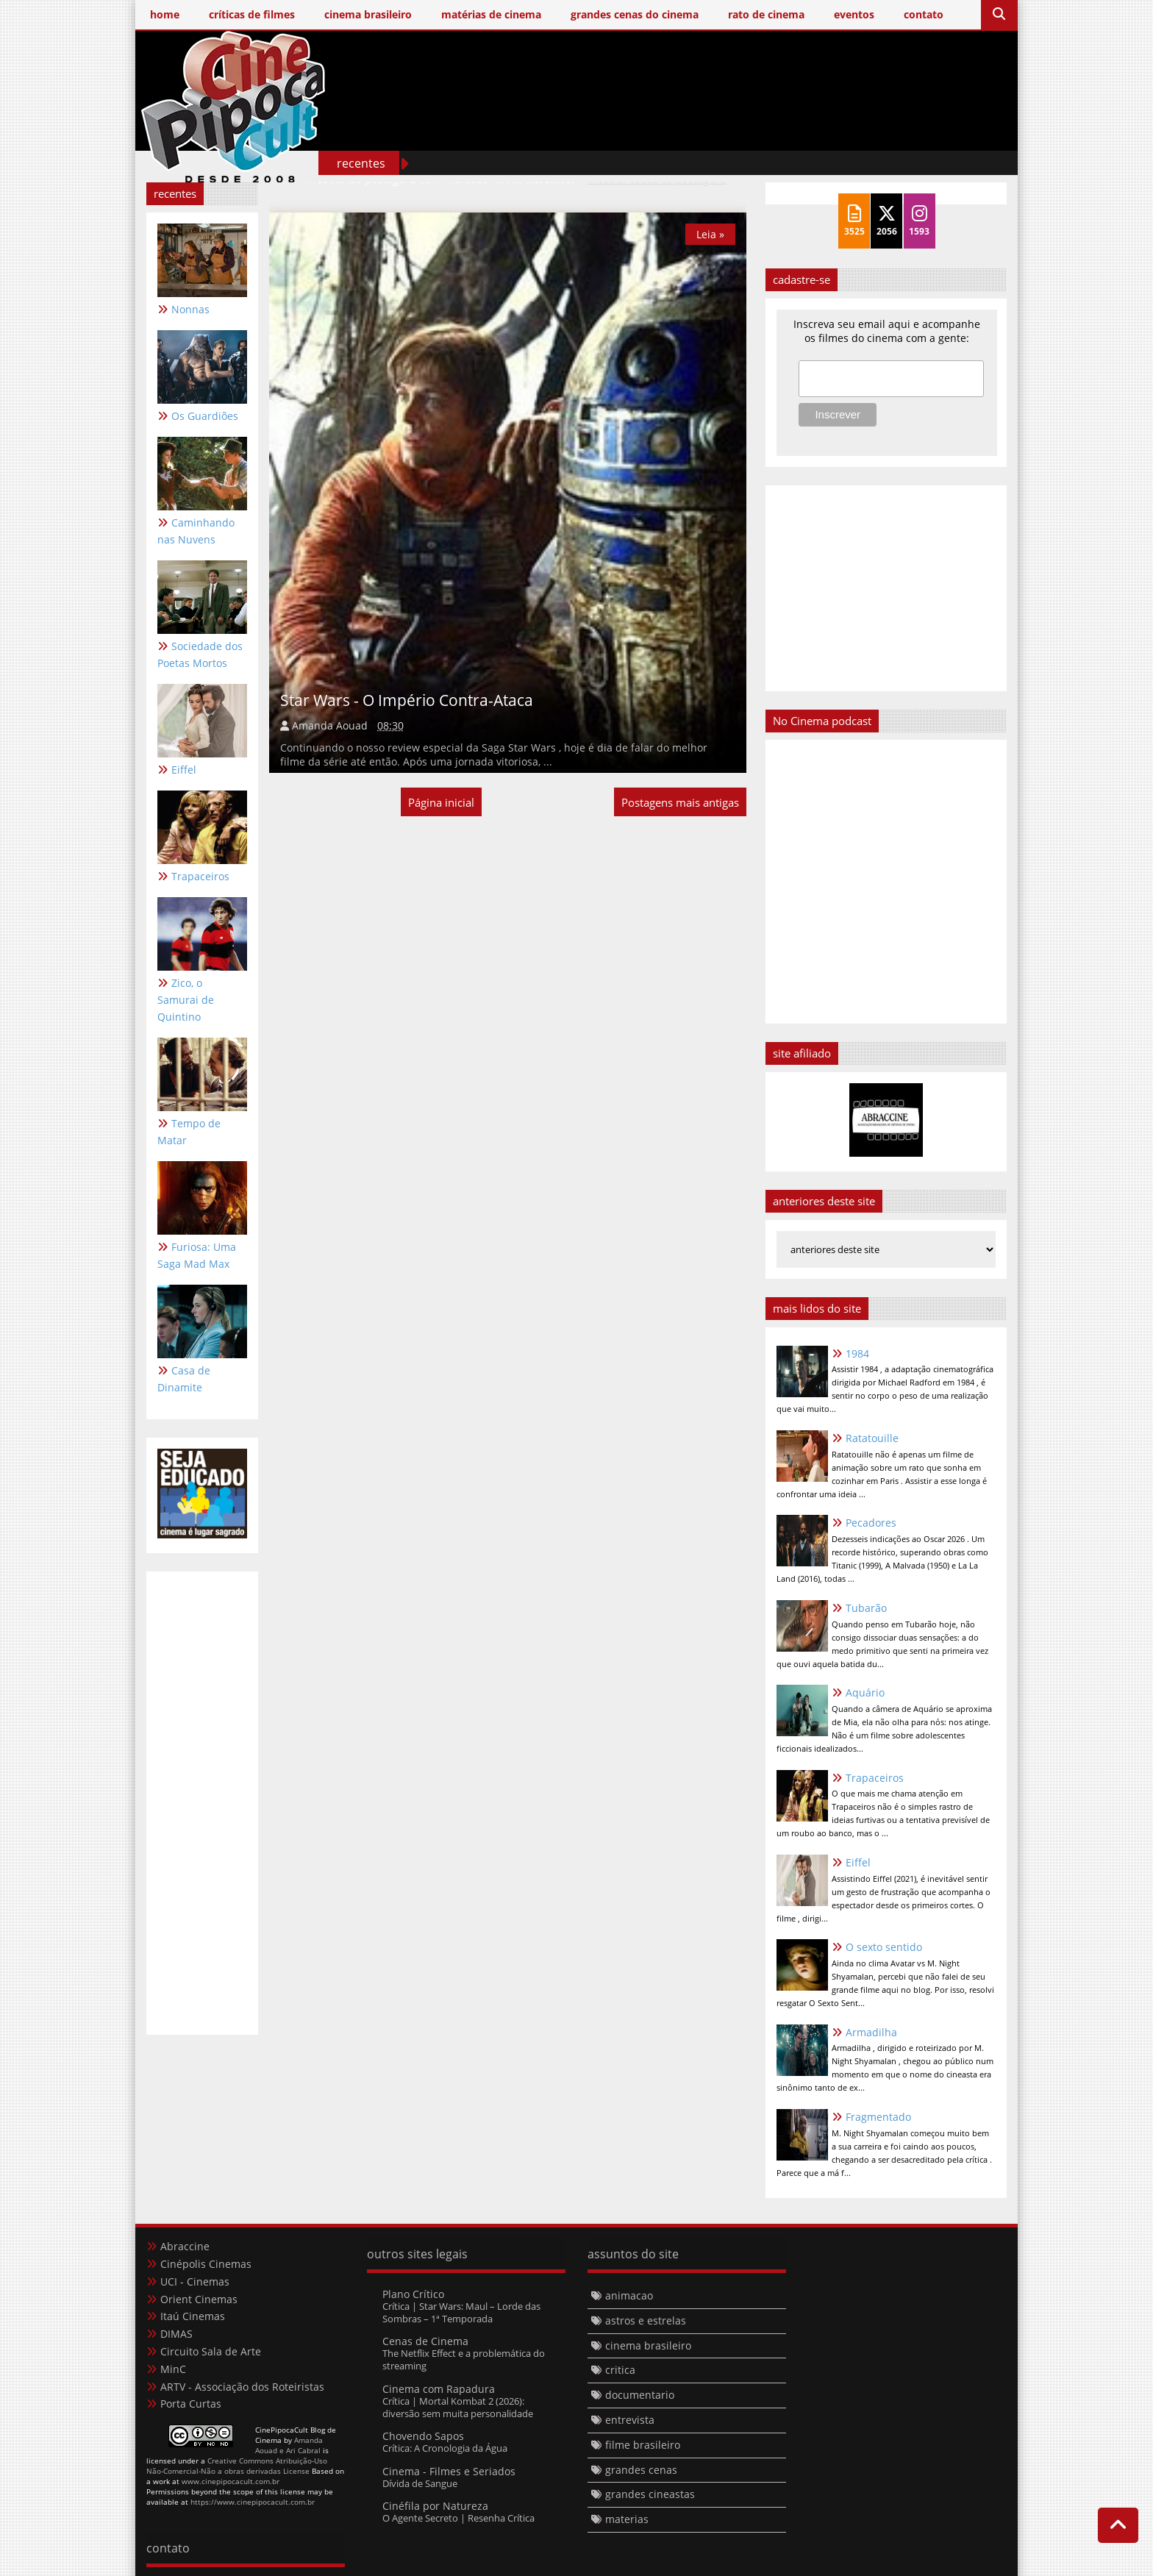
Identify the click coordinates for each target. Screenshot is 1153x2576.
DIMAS (176, 2334)
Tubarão (866, 1608)
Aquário (865, 1692)
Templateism (510, 2562)
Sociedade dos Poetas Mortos (200, 654)
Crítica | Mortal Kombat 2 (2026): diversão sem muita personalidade (457, 2407)
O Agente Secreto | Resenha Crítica (458, 2518)
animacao (629, 2295)
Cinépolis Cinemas (205, 2264)
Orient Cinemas (199, 2299)
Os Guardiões (204, 416)
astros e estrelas (645, 2320)
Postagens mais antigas (680, 802)
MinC (173, 2369)
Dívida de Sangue (419, 2483)
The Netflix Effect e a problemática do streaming (463, 2359)
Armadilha (871, 2032)
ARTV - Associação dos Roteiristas (242, 2387)
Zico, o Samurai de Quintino (185, 1000)
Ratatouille (872, 1438)
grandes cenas (641, 2470)
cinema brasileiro (648, 2345)
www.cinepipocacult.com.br (230, 2481)
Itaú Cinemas (192, 2316)
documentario (639, 2395)
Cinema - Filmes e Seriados (448, 2471)
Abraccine (185, 2246)
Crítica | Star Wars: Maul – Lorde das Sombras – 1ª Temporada (461, 2312)
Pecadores (871, 1523)
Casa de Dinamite (183, 1378)
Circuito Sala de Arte (210, 2351)
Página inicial (441, 802)
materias (627, 2519)
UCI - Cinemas (194, 2281)
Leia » (710, 234)
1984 (857, 1353)
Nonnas (190, 309)
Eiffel (183, 770)
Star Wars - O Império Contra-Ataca (406, 699)
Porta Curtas (190, 2404)
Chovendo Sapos (423, 2437)
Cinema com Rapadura (438, 2389)
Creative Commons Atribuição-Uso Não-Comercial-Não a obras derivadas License (236, 2465)
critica (620, 2370)
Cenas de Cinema (425, 2341)
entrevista (629, 2420)
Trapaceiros (200, 876)
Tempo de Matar (189, 1131)
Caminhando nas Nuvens (196, 530)
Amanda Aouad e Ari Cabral (289, 2445)
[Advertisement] (739, 130)
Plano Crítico (413, 2294)
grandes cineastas (650, 2494)
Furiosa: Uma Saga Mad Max (196, 1255)
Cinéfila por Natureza (435, 2506)
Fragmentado (878, 2117)
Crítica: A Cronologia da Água (444, 2448)
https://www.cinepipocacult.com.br (252, 2502)
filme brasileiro (642, 2445)
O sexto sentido (884, 1947)
